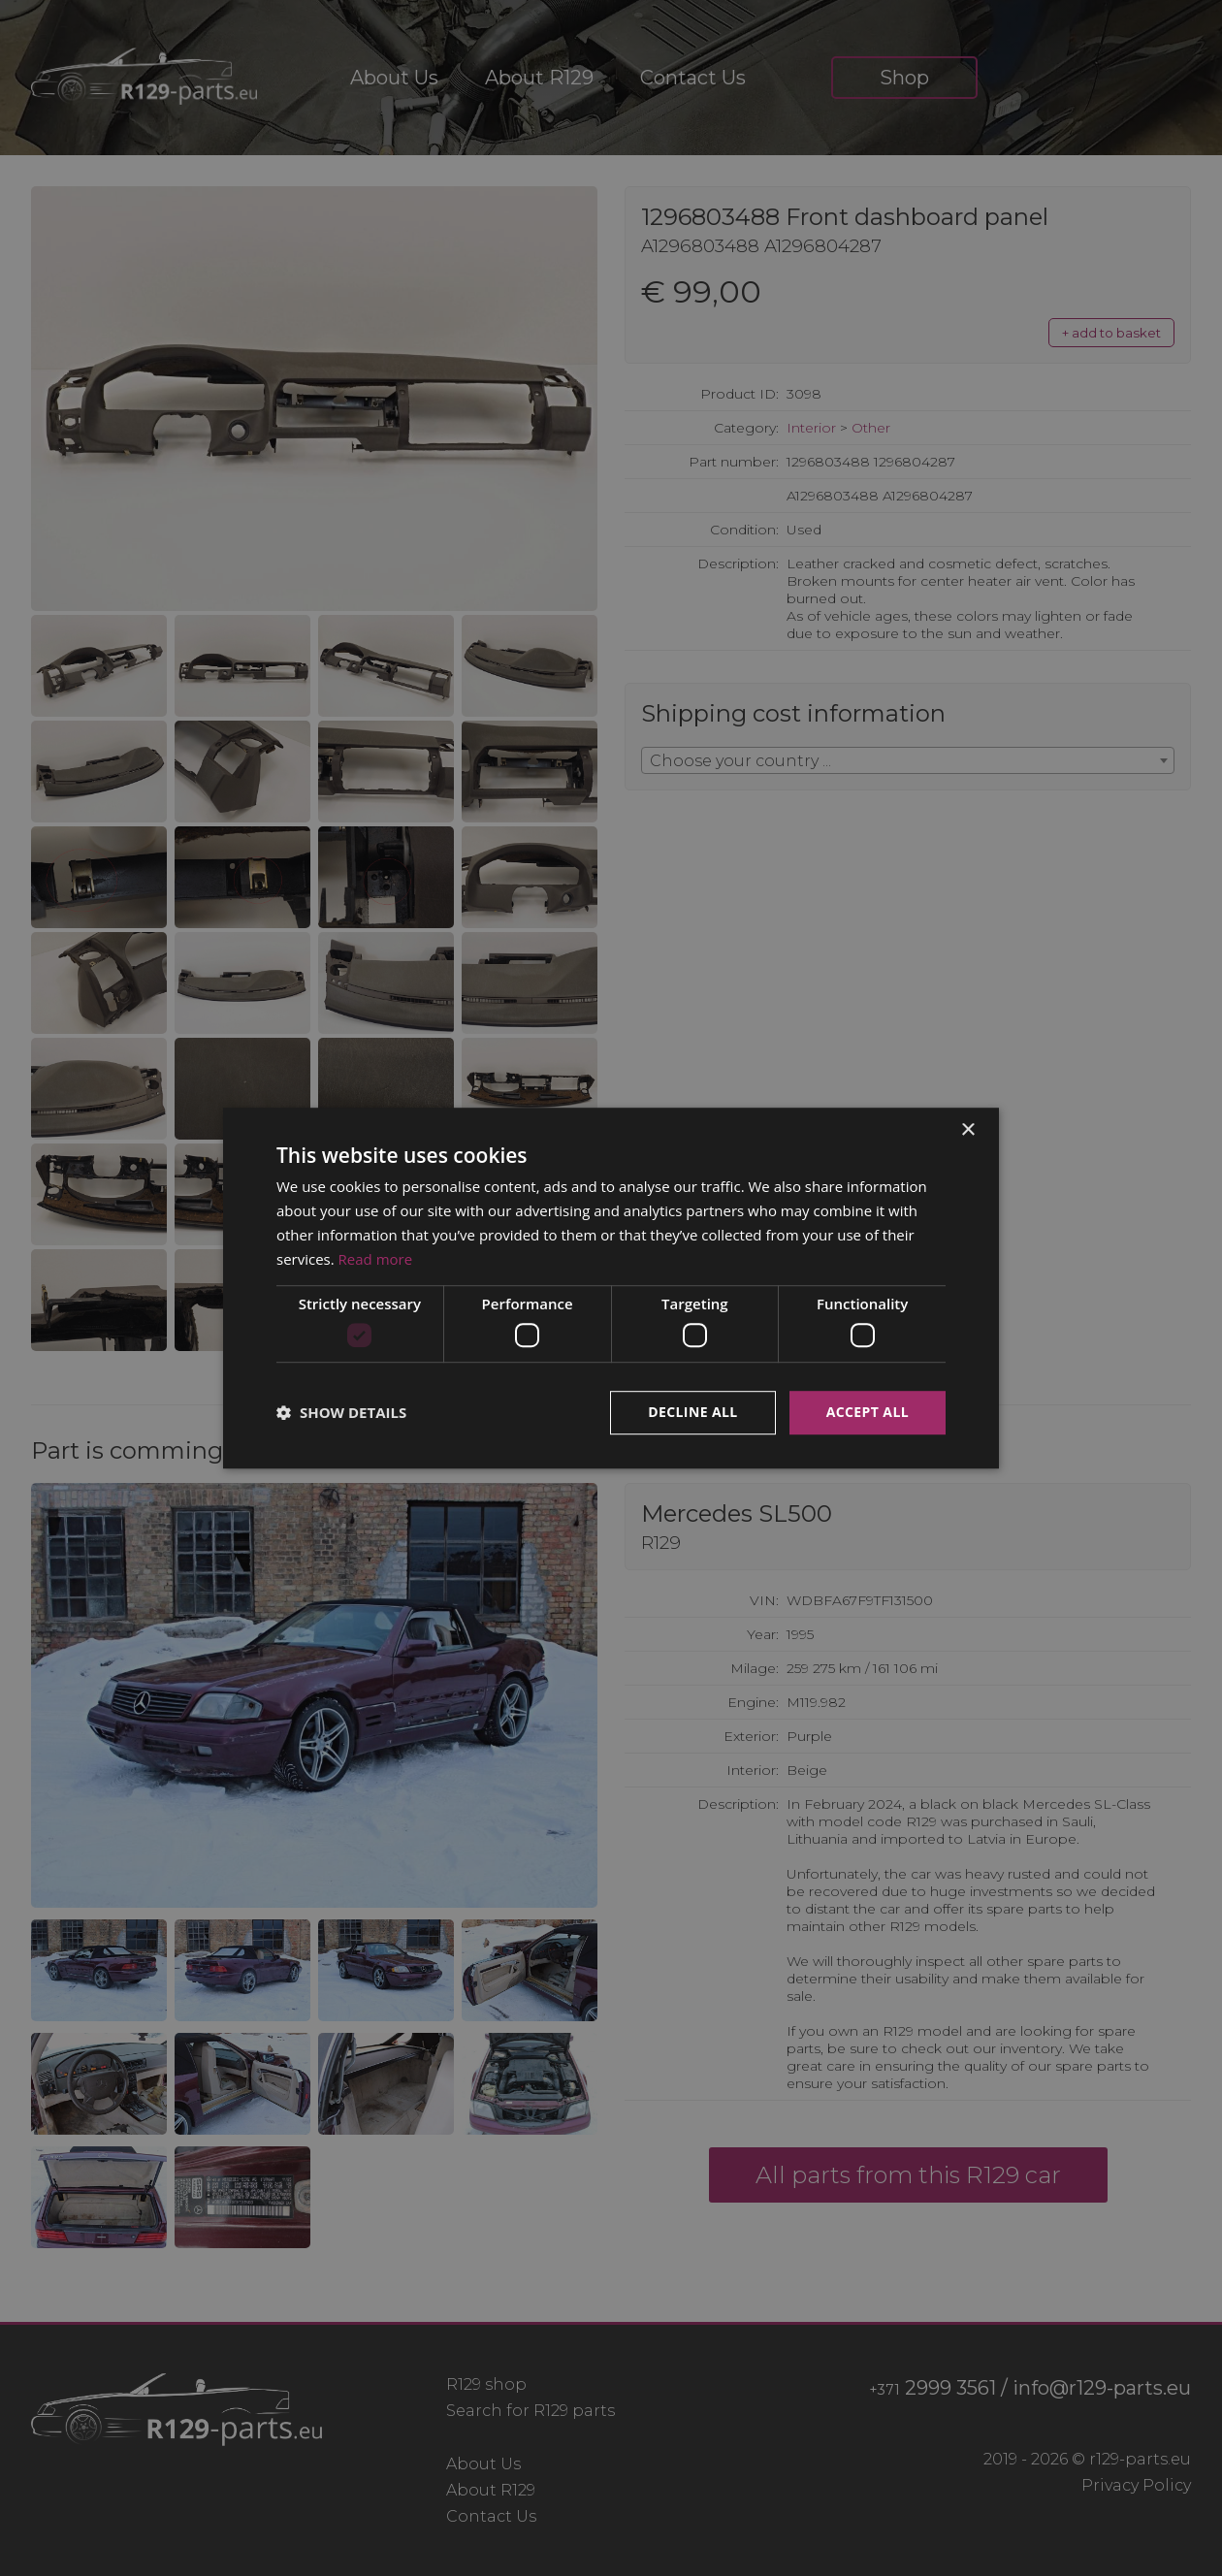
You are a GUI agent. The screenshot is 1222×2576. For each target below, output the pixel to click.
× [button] (967, 1130)
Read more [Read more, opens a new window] (375, 1259)
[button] (341, 1412)
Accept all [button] (867, 1411)
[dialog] (611, 1288)
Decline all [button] (692, 1411)
